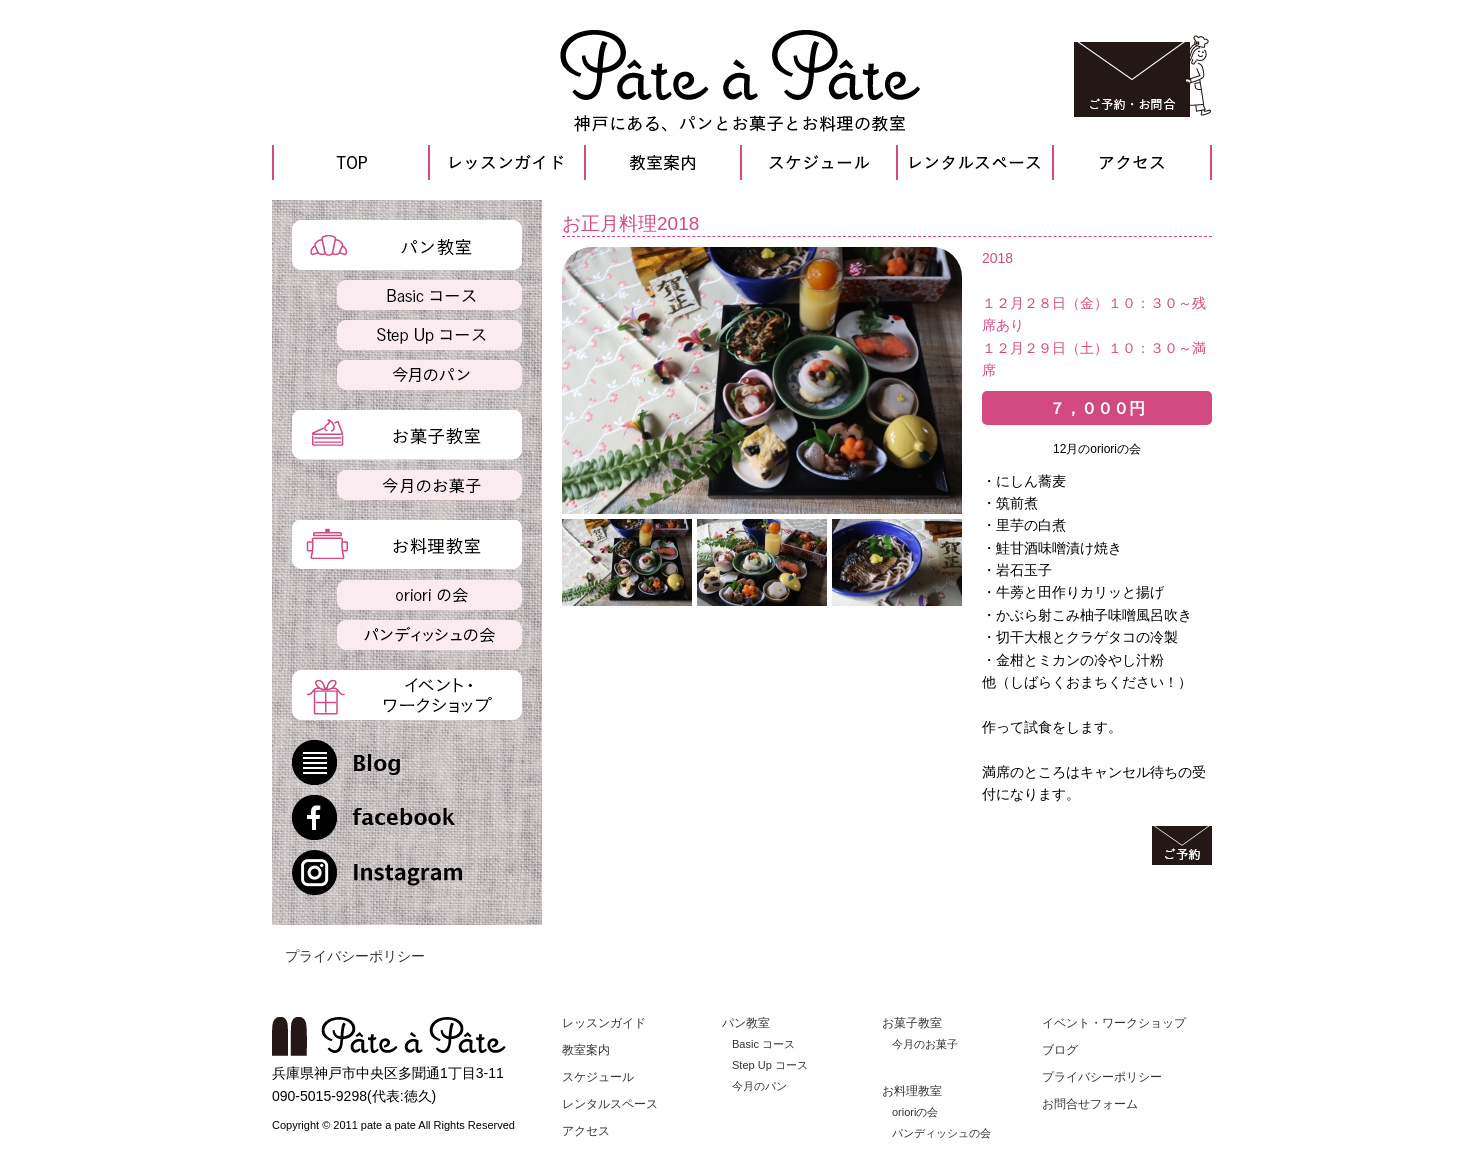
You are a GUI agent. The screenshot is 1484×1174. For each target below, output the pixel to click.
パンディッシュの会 (941, 1133)
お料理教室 (912, 1091)
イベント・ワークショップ (1114, 1023)
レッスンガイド (604, 1023)
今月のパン (759, 1086)
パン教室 (746, 1023)
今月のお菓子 (925, 1044)
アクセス (586, 1131)
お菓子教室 (912, 1023)
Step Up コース (770, 1065)
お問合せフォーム (1090, 1104)
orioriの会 (915, 1112)
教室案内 (586, 1050)
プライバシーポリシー (355, 956)
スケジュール (598, 1077)
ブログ (1060, 1050)
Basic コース (763, 1044)
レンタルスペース (610, 1104)
